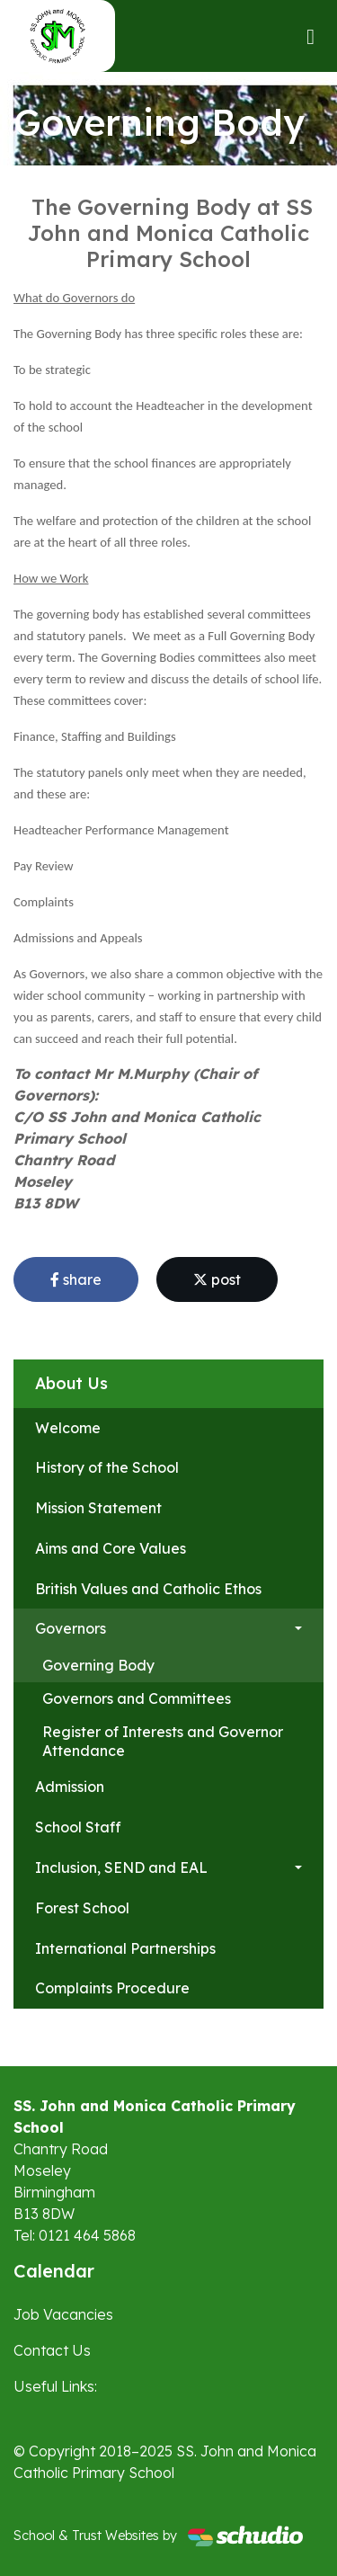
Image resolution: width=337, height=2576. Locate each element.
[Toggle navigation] (310, 36)
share (76, 1279)
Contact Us (52, 2350)
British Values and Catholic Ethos (148, 1589)
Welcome (68, 1428)
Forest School (82, 1908)
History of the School (107, 1467)
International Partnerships (125, 1948)
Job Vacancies (63, 2314)
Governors (70, 1628)
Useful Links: (55, 2386)
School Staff (78, 1827)
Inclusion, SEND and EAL (121, 1867)
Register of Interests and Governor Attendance (162, 1741)
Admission (69, 1787)
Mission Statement (98, 1508)
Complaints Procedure (112, 1988)
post (217, 1279)
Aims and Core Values (110, 1548)
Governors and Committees (136, 1698)
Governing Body (98, 1665)
